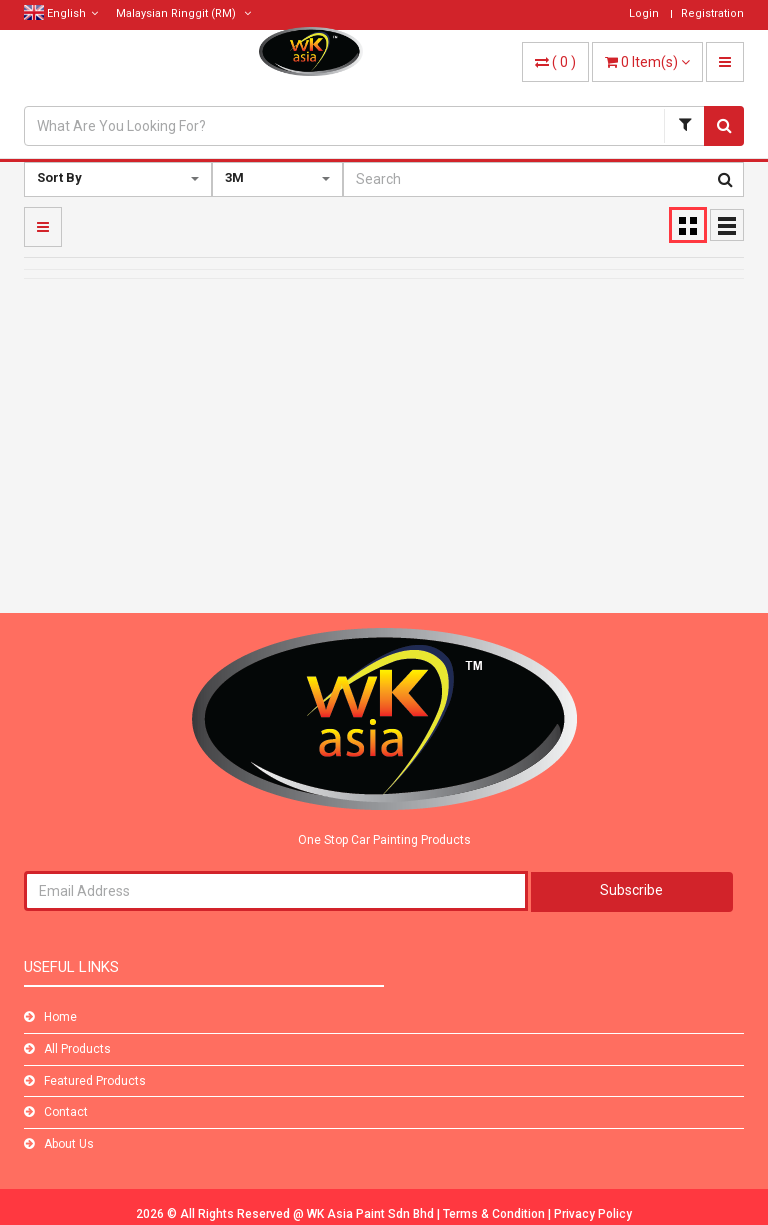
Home (60, 1017)
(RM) (183, 13)
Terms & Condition (495, 1214)
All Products (77, 1049)
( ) (555, 62)
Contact (66, 1112)
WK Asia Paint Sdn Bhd (372, 1214)
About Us (69, 1144)
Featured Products (95, 1081)
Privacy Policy (593, 1214)
